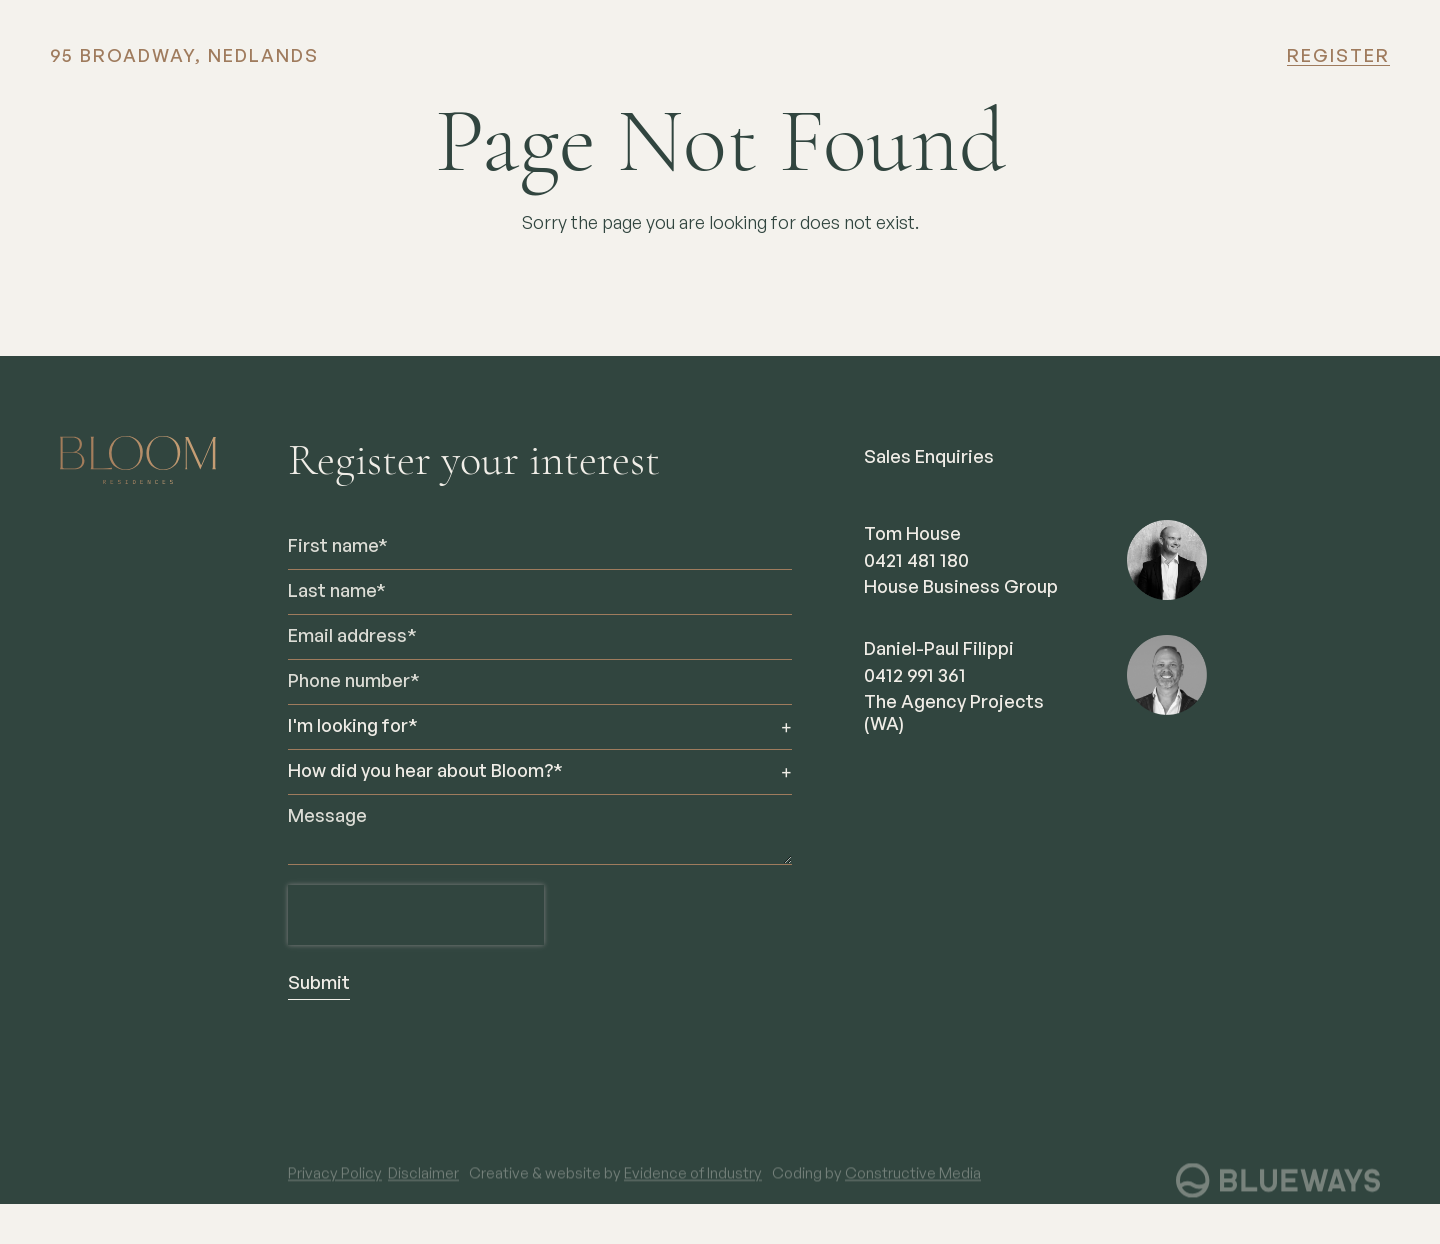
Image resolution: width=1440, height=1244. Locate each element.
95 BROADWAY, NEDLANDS (184, 57)
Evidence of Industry (693, 1186)
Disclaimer (423, 1186)
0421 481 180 (916, 562)
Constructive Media (913, 1186)
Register (1338, 57)
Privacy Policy (335, 1186)
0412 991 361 (915, 677)
